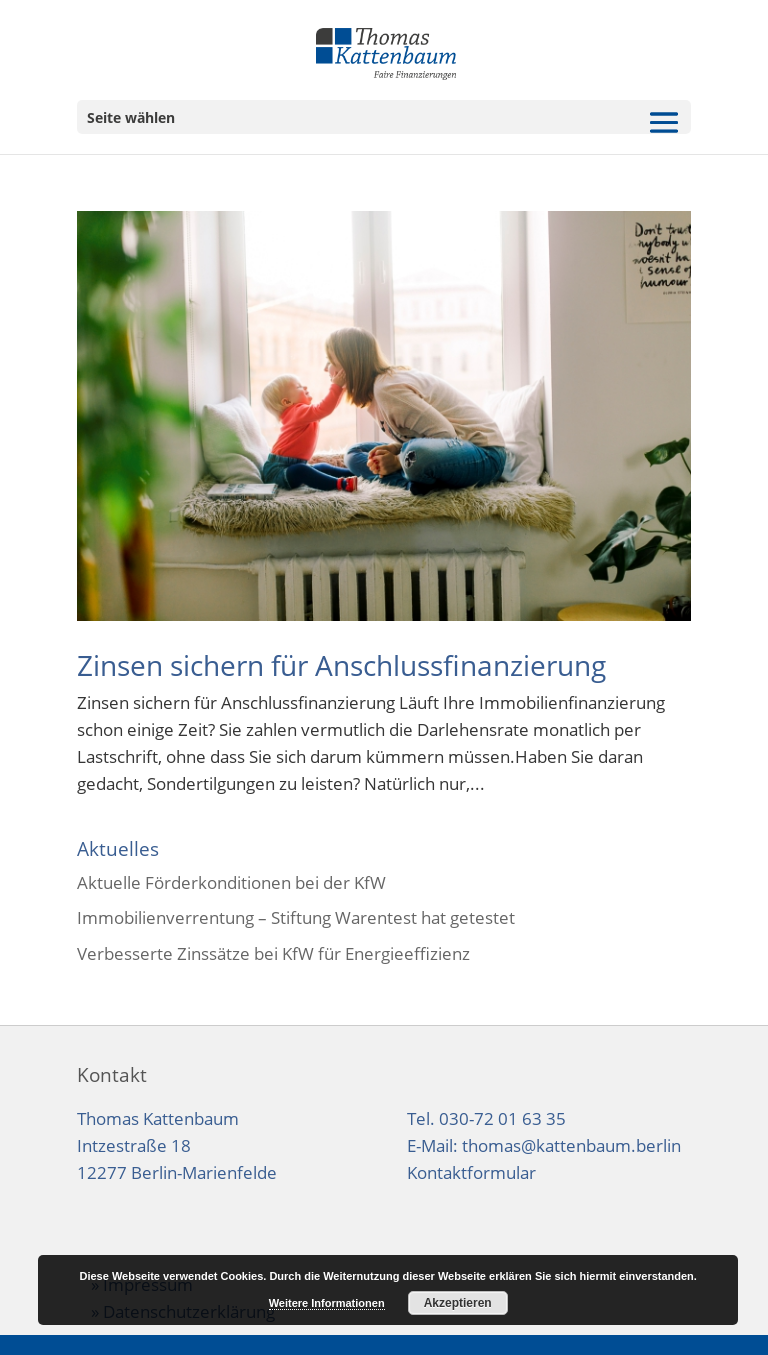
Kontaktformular (471, 1172)
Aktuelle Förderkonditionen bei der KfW (231, 882)
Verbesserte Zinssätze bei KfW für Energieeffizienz (273, 953)
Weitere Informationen (327, 1303)
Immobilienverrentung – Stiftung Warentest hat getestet (296, 917)
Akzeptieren (458, 1303)
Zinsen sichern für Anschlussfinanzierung (341, 665)
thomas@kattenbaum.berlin (571, 1145)
